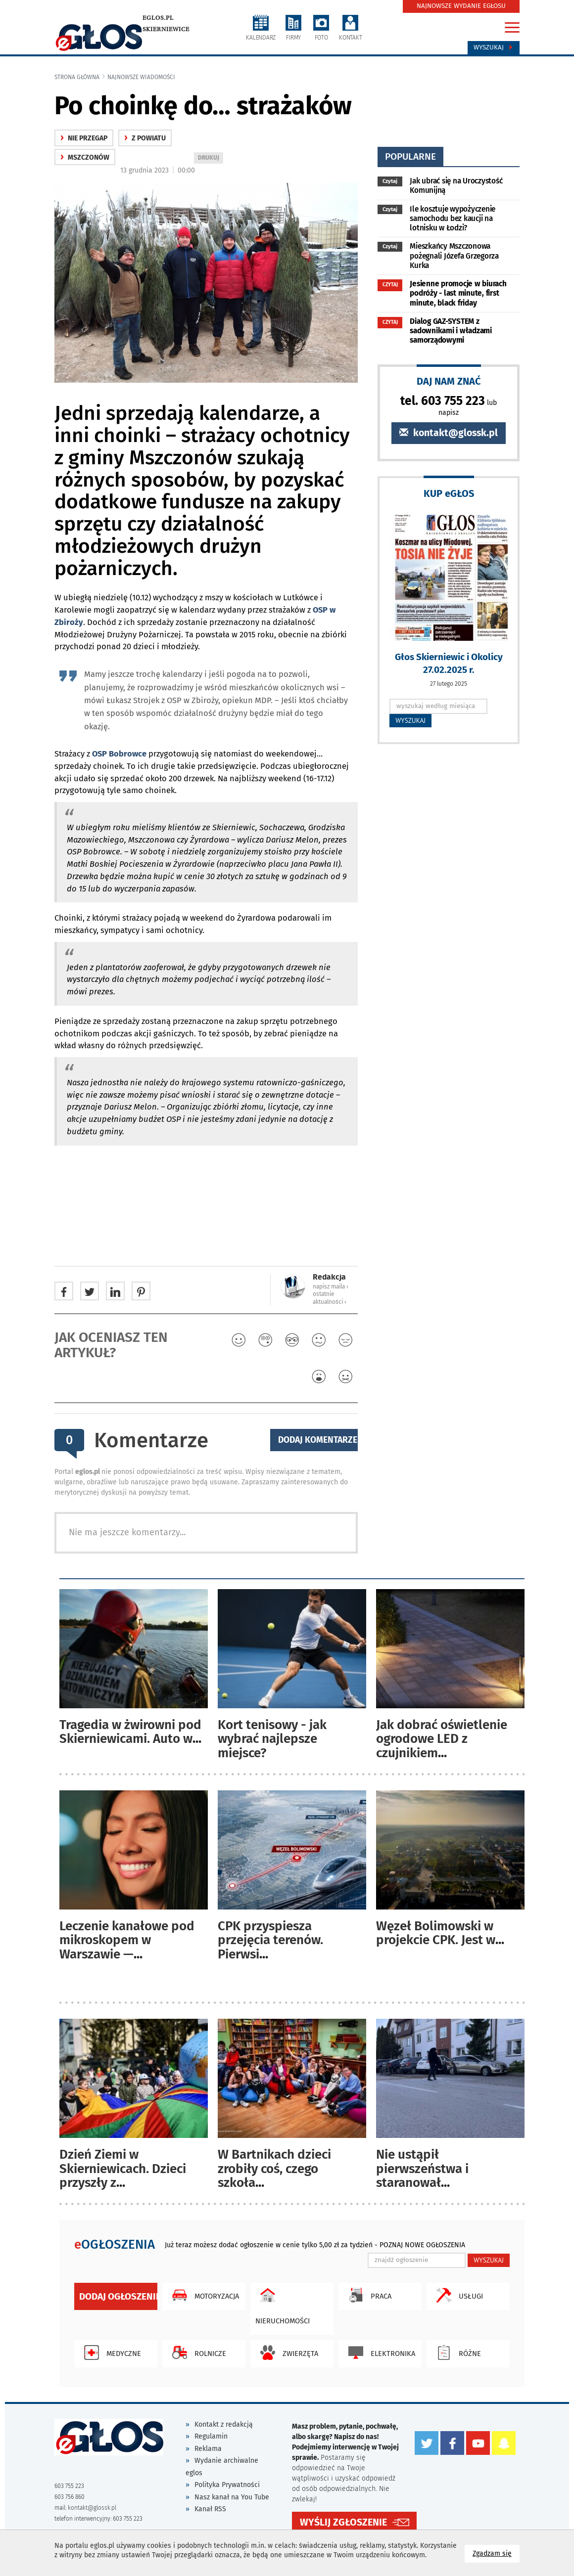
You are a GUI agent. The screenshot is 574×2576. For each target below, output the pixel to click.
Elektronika (379, 2352)
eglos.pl (158, 17)
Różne (456, 2352)
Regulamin (211, 2436)
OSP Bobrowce (119, 753)
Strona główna (76, 77)
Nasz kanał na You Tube (231, 2497)
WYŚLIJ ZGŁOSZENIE (343, 2522)
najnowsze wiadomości (141, 77)
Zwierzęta (286, 2352)
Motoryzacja (203, 2295)
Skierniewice (166, 29)
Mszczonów (84, 157)
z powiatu (145, 138)
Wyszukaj (494, 47)
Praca (367, 2295)
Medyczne (110, 2352)
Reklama (208, 2448)
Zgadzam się (496, 2553)
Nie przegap (83, 138)
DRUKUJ (210, 158)
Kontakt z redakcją (223, 2424)
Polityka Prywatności (227, 2485)
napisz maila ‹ (330, 1286)
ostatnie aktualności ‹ (329, 1297)
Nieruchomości (282, 2304)
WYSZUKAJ (410, 720)
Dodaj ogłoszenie (118, 2296)
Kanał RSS (210, 2509)
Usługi (457, 2295)
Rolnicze (196, 2352)
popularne (410, 156)
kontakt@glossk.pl (448, 433)
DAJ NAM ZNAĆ (449, 381)
